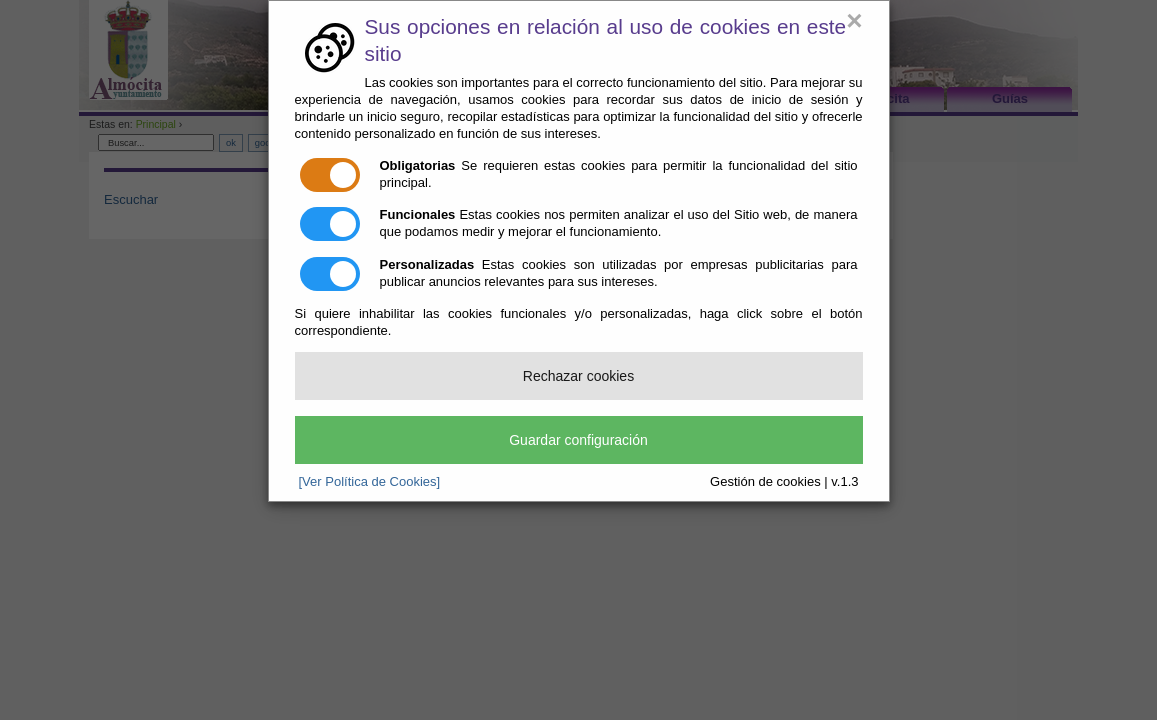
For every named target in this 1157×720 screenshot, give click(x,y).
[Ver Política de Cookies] (370, 481)
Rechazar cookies (578, 376)
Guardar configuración (578, 440)
